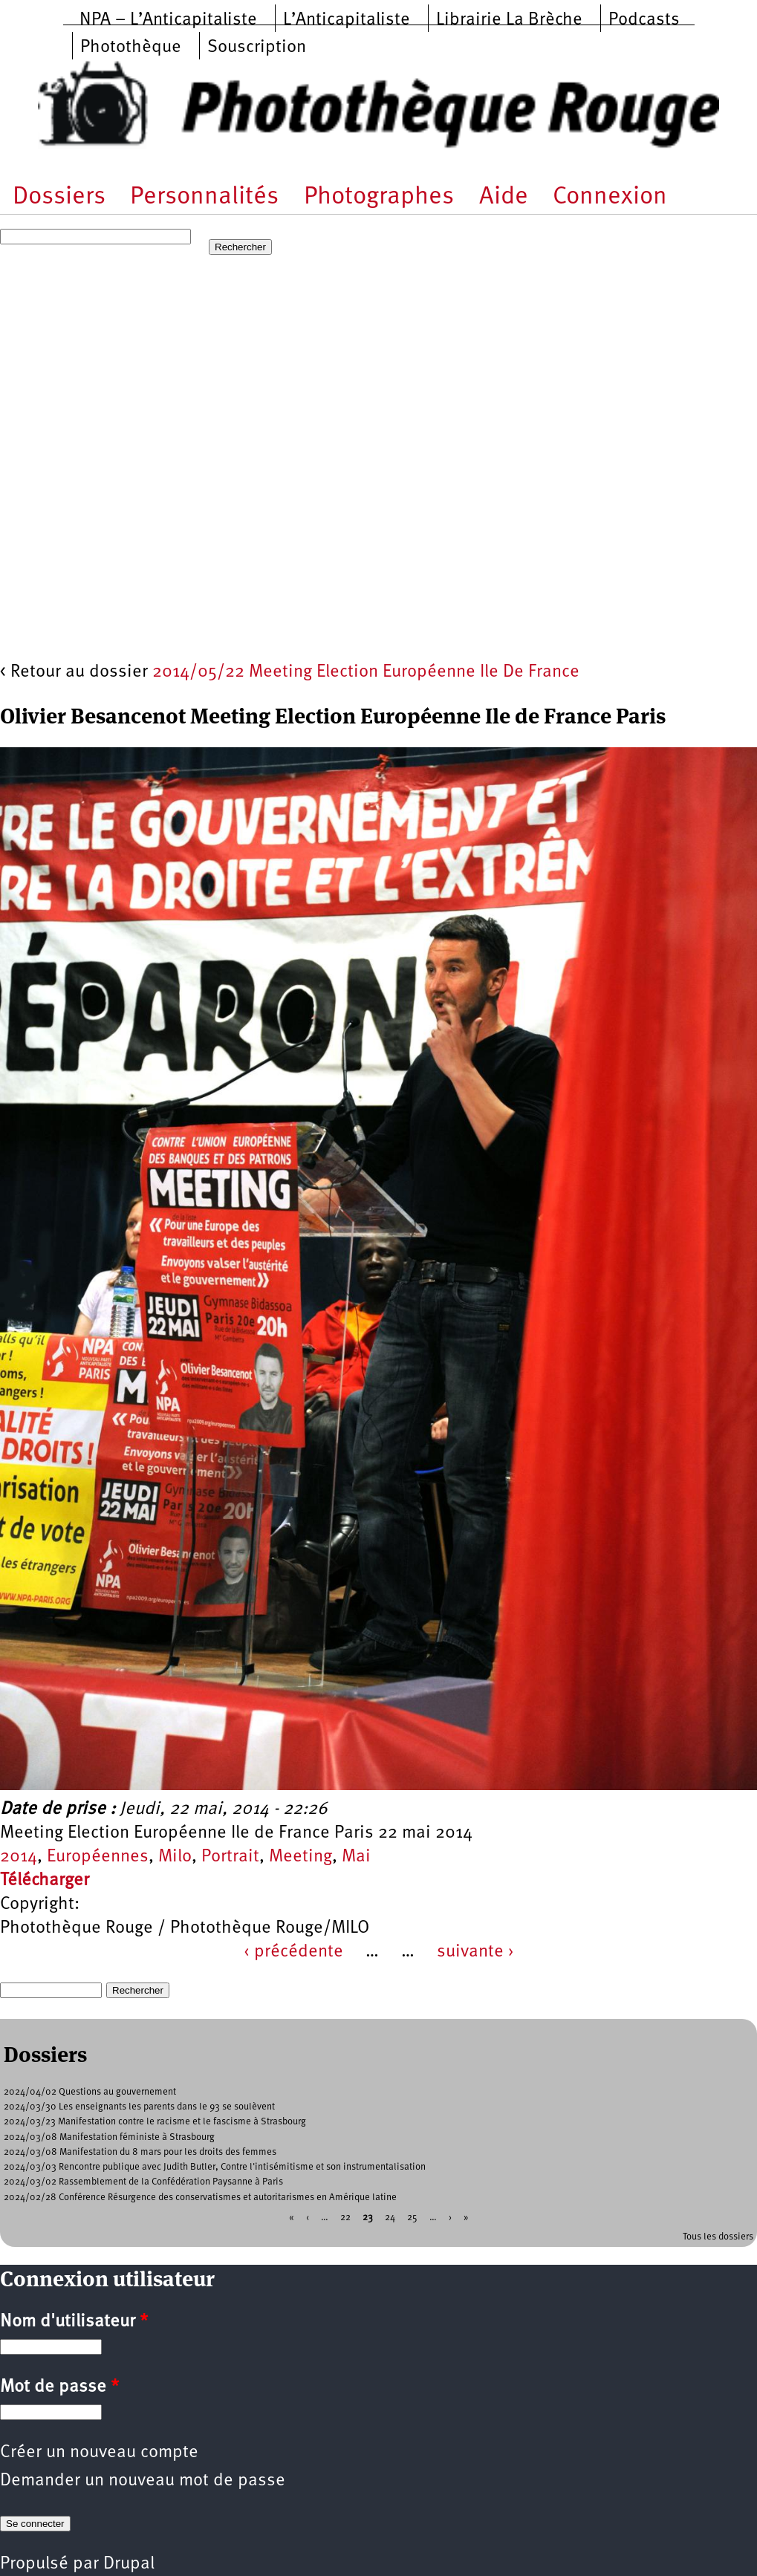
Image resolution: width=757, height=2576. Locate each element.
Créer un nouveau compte (99, 2453)
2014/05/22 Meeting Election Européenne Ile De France (365, 672)
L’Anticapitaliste (346, 20)
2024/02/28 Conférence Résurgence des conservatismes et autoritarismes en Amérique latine (200, 2197)
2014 (18, 1857)
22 (345, 2217)
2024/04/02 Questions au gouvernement (90, 2092)
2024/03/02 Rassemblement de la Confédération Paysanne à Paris (143, 2182)
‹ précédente (293, 1952)
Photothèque (130, 47)
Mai (356, 1857)
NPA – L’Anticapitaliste (168, 20)
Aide (503, 197)
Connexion (610, 197)
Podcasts (644, 20)
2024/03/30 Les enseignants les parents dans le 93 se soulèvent (139, 2107)
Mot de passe (59, 2387)
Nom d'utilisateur (74, 2322)
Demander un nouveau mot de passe (142, 2481)
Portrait (230, 1857)
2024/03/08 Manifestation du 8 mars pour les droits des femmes (140, 2152)
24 (390, 2217)
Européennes (98, 1857)
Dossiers (59, 197)
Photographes (379, 197)
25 (412, 2217)
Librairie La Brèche (509, 20)
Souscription (256, 47)
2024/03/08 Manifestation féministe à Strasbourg (109, 2137)
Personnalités (204, 197)
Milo (175, 1857)
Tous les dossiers (718, 2237)
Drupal (129, 2564)
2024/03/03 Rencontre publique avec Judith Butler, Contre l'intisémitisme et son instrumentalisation (215, 2167)
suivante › (475, 1952)
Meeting (300, 1857)
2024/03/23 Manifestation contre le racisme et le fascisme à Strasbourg (155, 2122)
